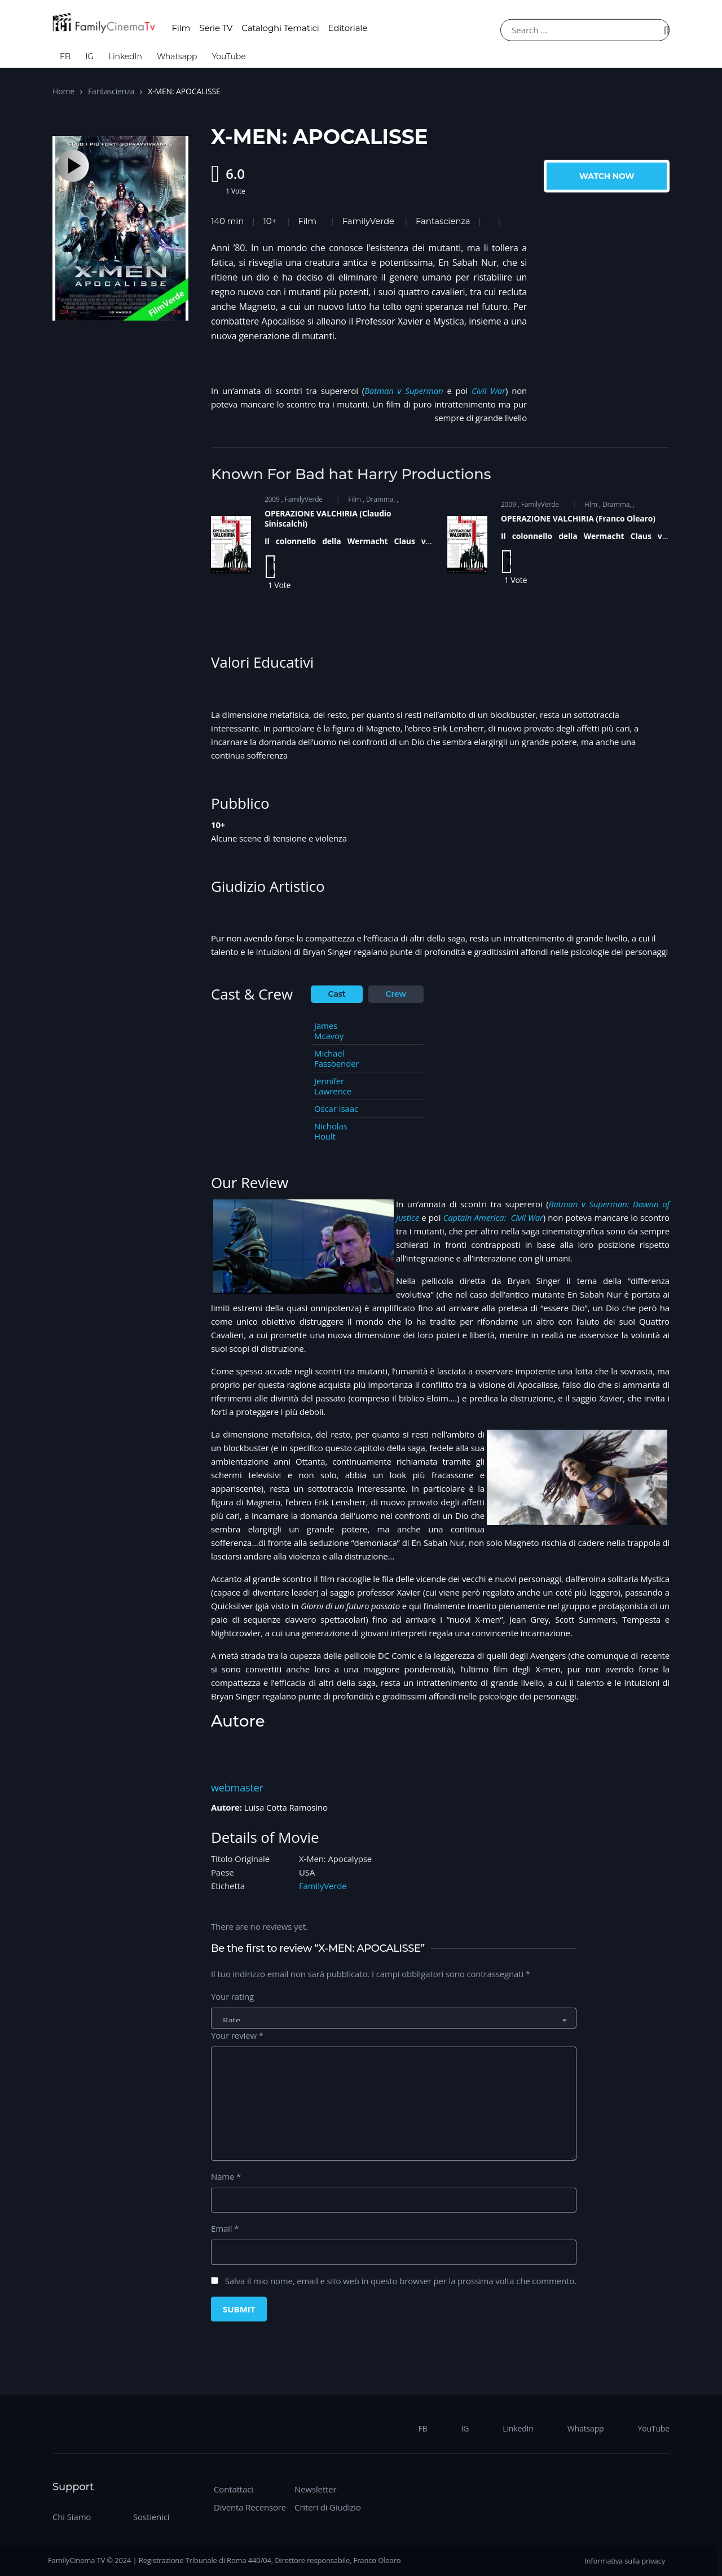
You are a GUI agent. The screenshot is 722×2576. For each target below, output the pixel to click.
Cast (337, 994)
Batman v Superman (403, 390)
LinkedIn (125, 56)
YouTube (228, 56)
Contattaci (233, 2489)
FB (65, 56)
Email (225, 2228)
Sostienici (151, 2516)
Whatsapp (177, 56)
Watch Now (607, 176)
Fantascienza (111, 91)
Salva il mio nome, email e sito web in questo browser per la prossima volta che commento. (400, 2280)
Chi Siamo (71, 2516)
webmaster (237, 1787)
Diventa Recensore (250, 2507)
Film (180, 28)
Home (63, 91)
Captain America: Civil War (493, 1217)
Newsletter (315, 2489)
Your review (237, 2035)
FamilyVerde (368, 221)
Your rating (232, 1996)
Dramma (379, 499)
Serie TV (215, 28)
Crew (396, 994)
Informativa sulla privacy (624, 2561)
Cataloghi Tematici (280, 28)
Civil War (488, 390)
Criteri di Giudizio (327, 2507)
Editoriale (348, 28)
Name (226, 2176)
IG (89, 56)
